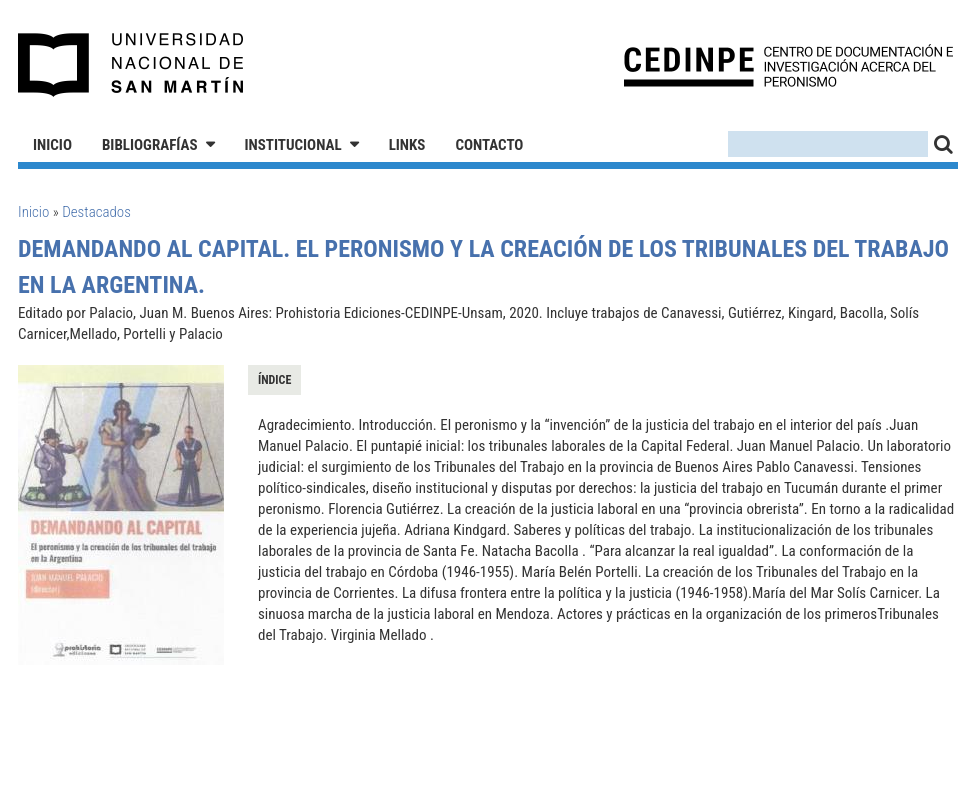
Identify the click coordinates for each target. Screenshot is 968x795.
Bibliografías (150, 145)
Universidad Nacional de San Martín (131, 65)
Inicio (52, 145)
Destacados (96, 212)
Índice (274, 380)
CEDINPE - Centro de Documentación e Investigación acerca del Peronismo (788, 65)
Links (407, 145)
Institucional (293, 145)
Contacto (489, 145)
